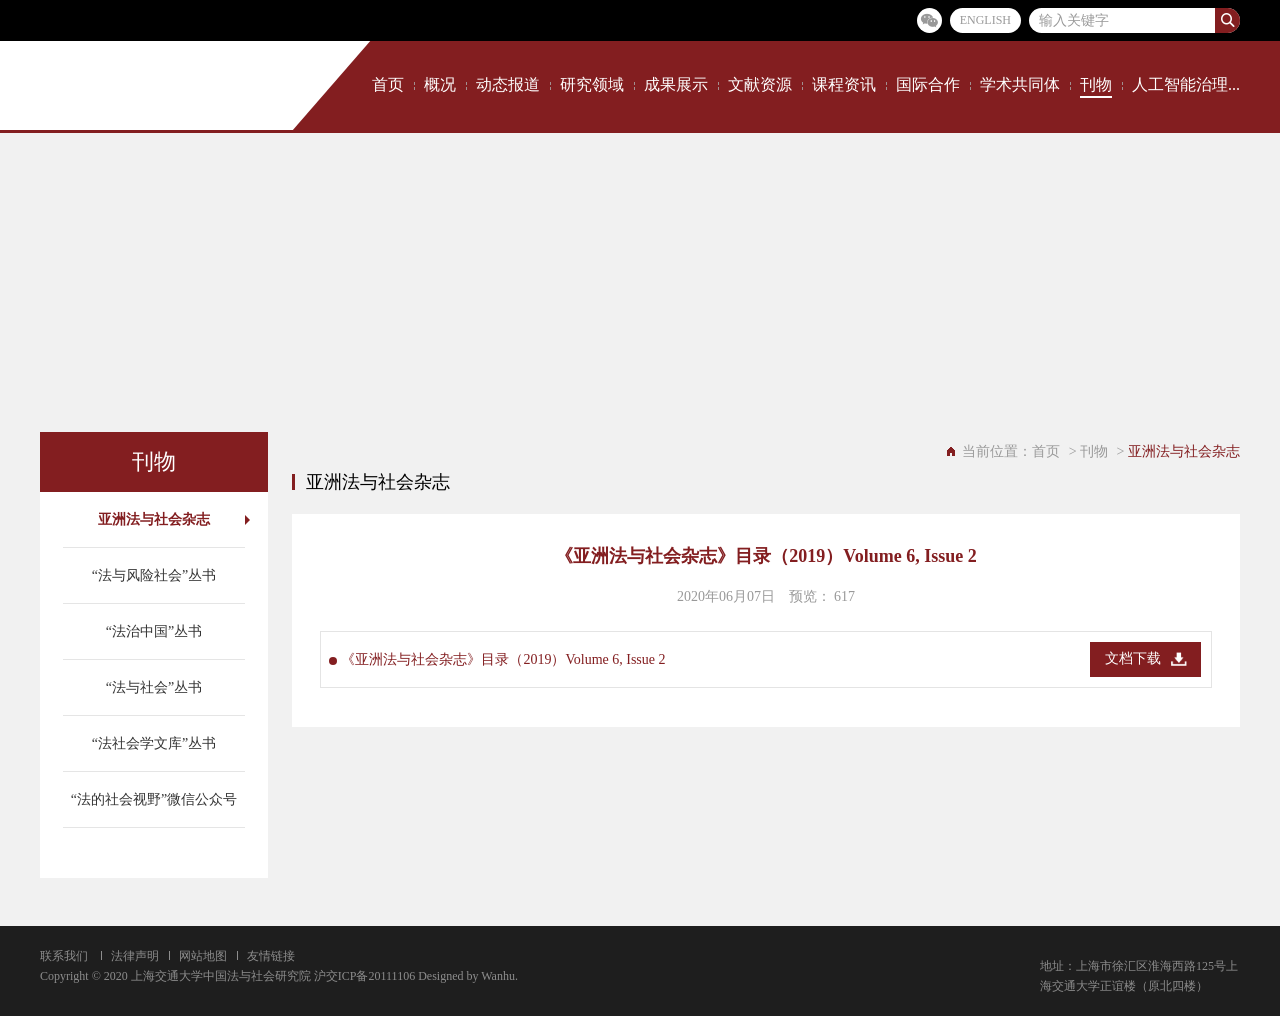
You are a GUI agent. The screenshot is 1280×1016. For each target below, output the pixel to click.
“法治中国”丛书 (154, 631)
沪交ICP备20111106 (364, 976)
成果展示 (676, 84)
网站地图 (203, 956)
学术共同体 (1020, 84)
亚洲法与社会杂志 (154, 519)
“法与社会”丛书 (154, 687)
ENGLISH (985, 20)
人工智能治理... (1186, 84)
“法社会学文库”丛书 (154, 743)
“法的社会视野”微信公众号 (154, 799)
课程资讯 (844, 84)
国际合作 (928, 84)
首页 (388, 84)
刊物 (1096, 84)
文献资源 (760, 84)
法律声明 (135, 956)
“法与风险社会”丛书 (154, 575)
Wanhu (498, 976)
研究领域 (592, 84)
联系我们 (64, 956)
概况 (440, 84)
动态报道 (508, 84)
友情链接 (271, 956)
